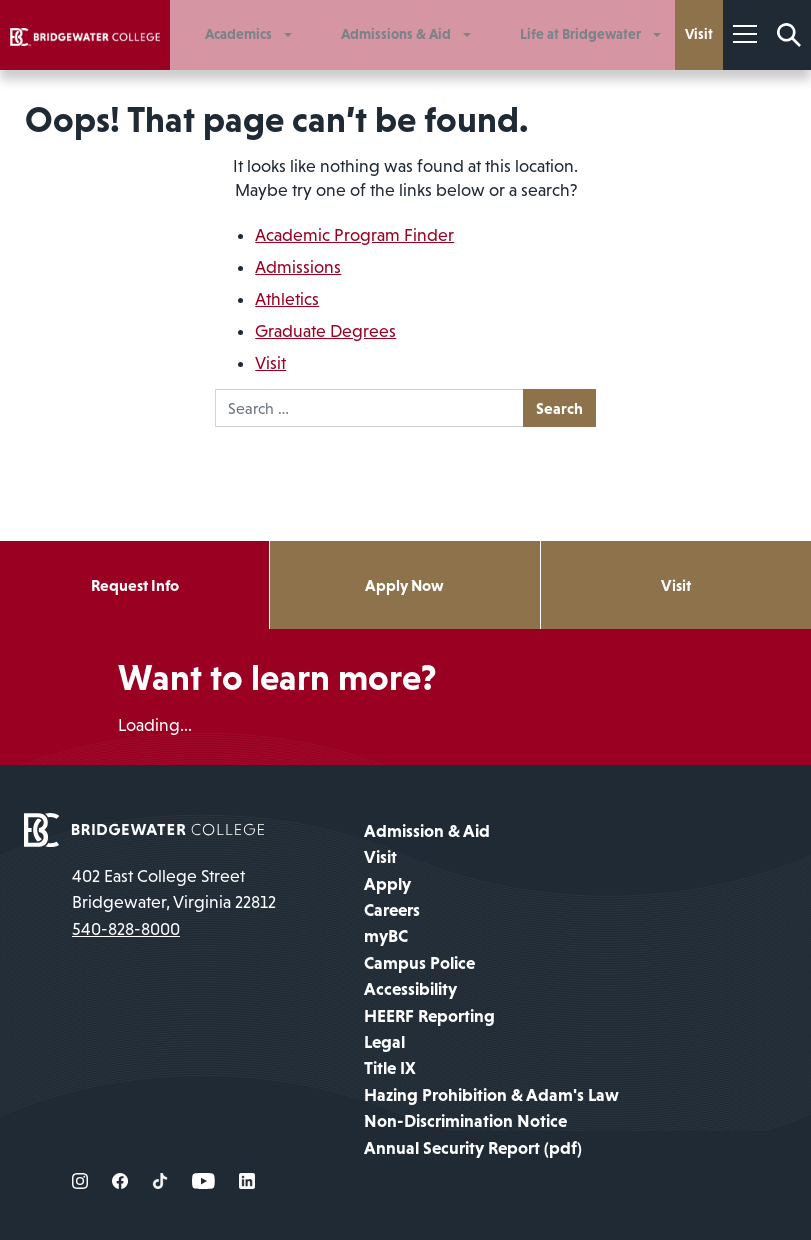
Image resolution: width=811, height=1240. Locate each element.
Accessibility (410, 989)
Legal (384, 1042)
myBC (386, 936)
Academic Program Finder (354, 235)
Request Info (135, 585)
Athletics (287, 299)
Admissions (298, 267)
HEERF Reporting (429, 1016)
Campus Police (419, 963)
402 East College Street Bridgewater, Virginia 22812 (174, 889)
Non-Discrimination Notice (465, 1121)
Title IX (390, 1068)
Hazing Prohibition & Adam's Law (491, 1095)
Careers (392, 910)
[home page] (144, 828)
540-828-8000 (126, 929)
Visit (270, 363)
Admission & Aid (427, 831)
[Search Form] (789, 35)
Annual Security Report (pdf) (473, 1148)
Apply (387, 884)
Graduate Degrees (325, 331)
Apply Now (404, 585)
